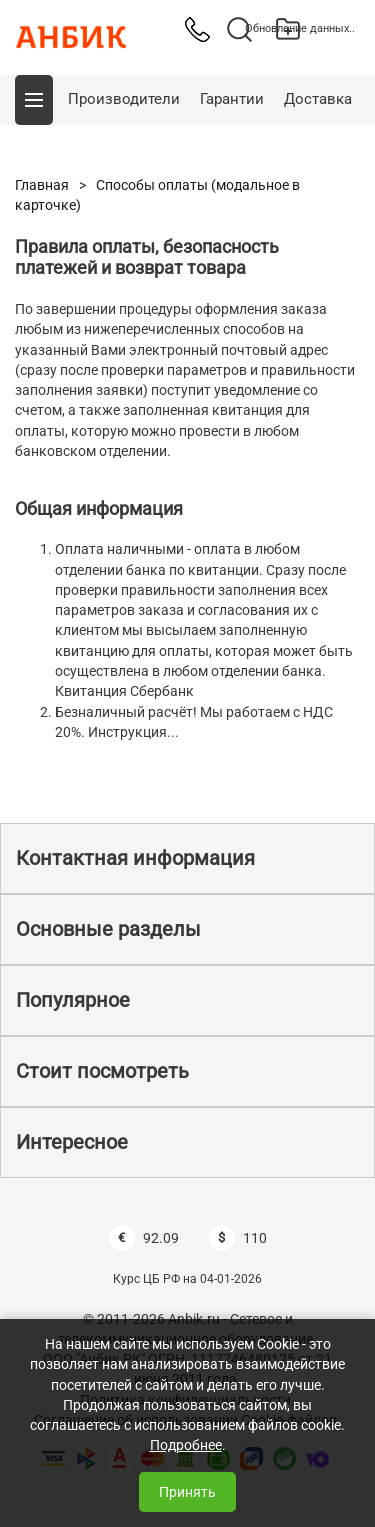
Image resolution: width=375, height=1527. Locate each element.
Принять (187, 1492)
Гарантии (232, 99)
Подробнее (186, 1445)
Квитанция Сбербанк (124, 691)
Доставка (318, 99)
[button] (34, 100)
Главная (42, 185)
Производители (124, 99)
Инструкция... (133, 732)
